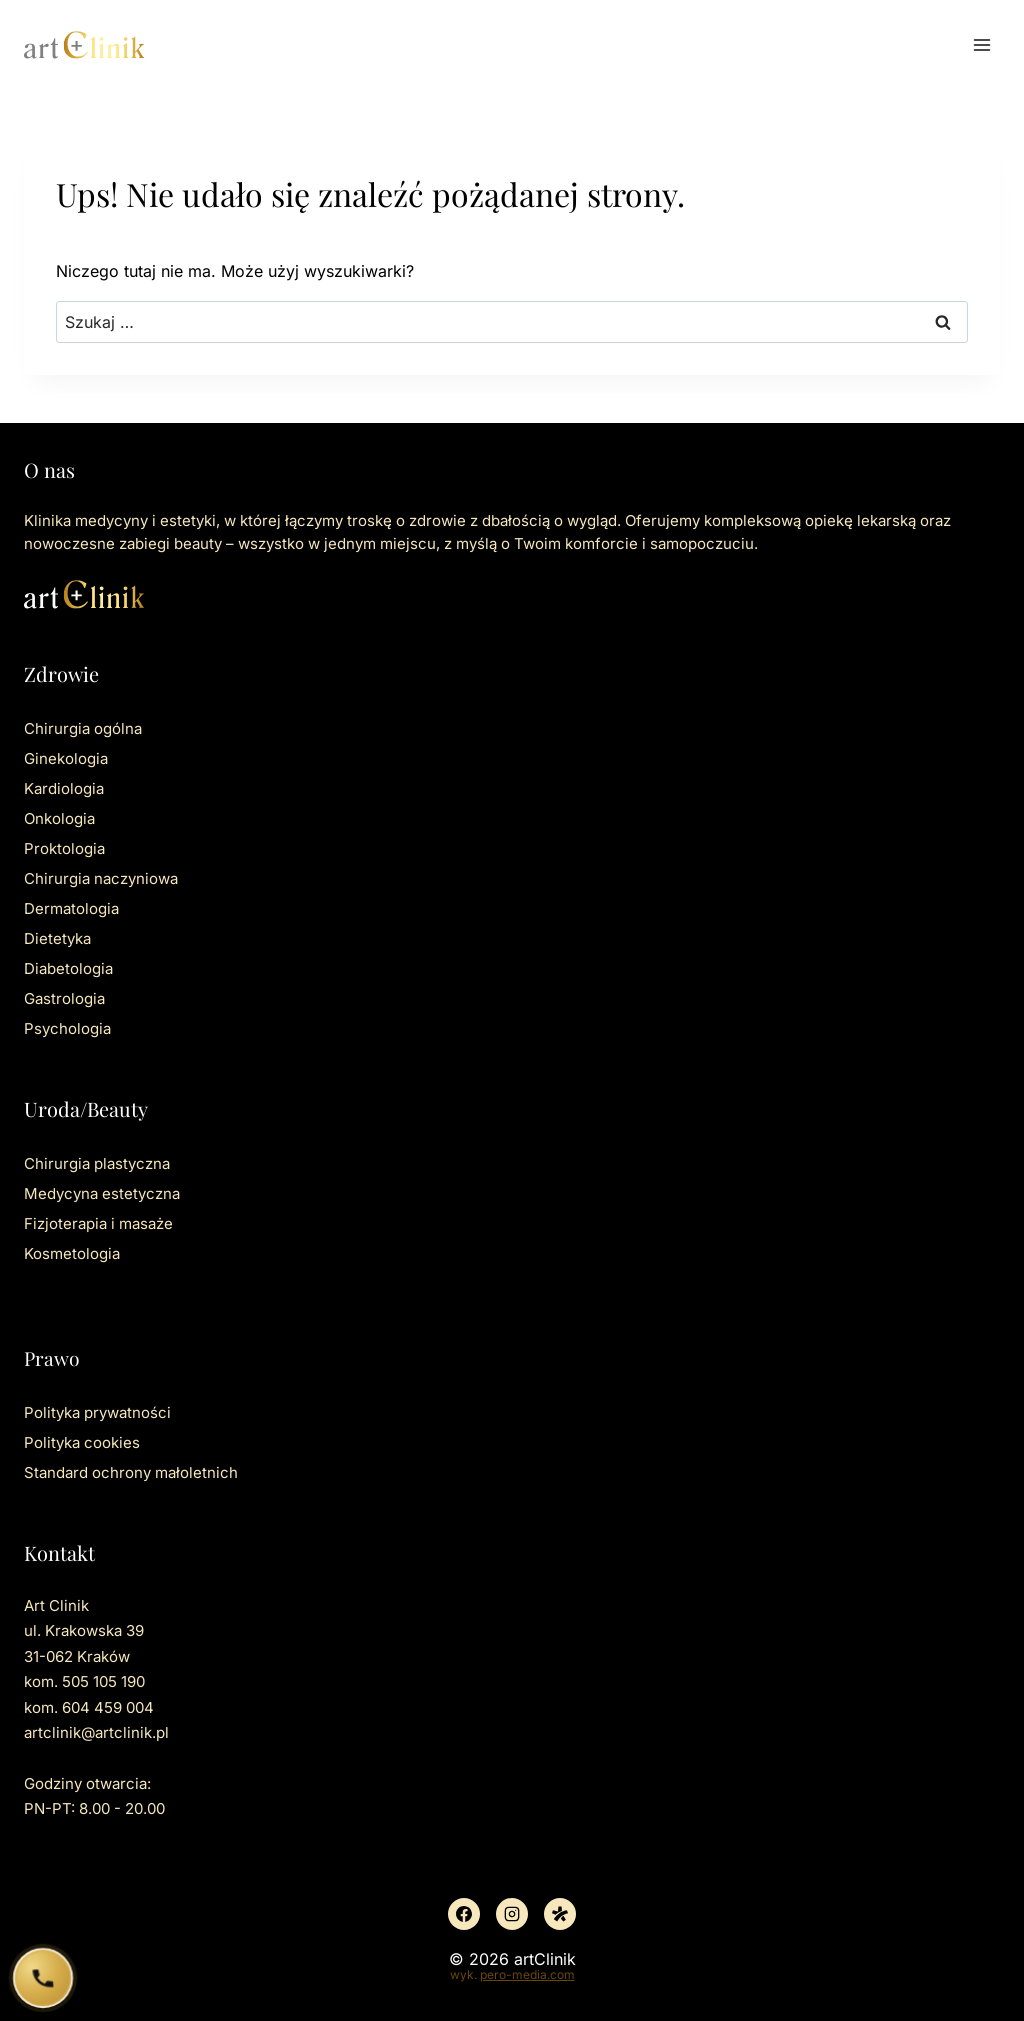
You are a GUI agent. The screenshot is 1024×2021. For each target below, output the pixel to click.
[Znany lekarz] (560, 1914)
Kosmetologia (72, 1253)
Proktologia (64, 848)
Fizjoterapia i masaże (98, 1223)
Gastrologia (64, 998)
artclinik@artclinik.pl (96, 1732)
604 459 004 (108, 1707)
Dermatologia (71, 908)
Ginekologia (66, 758)
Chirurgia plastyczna (97, 1163)
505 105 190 (103, 1681)
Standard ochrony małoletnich (131, 1472)
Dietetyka (57, 938)
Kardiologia (64, 788)
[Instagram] (512, 1914)
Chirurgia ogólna (83, 728)
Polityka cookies (82, 1442)
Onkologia (59, 818)
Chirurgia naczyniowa (101, 878)
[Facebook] (464, 1914)
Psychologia (67, 1028)
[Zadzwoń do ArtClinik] (43, 1978)
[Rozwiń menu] (981, 44)
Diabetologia (68, 968)
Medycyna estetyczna (102, 1193)
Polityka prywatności (97, 1412)
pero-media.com (527, 1974)
